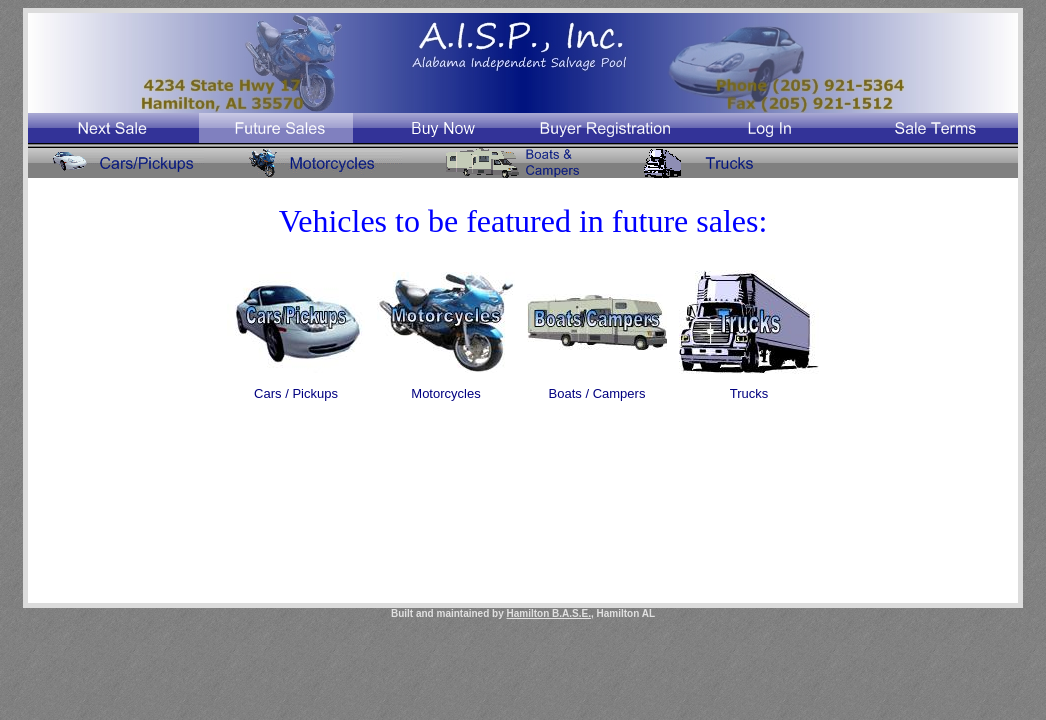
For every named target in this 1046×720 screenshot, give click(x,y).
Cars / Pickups (296, 393)
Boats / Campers (597, 393)
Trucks (749, 393)
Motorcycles (445, 393)
